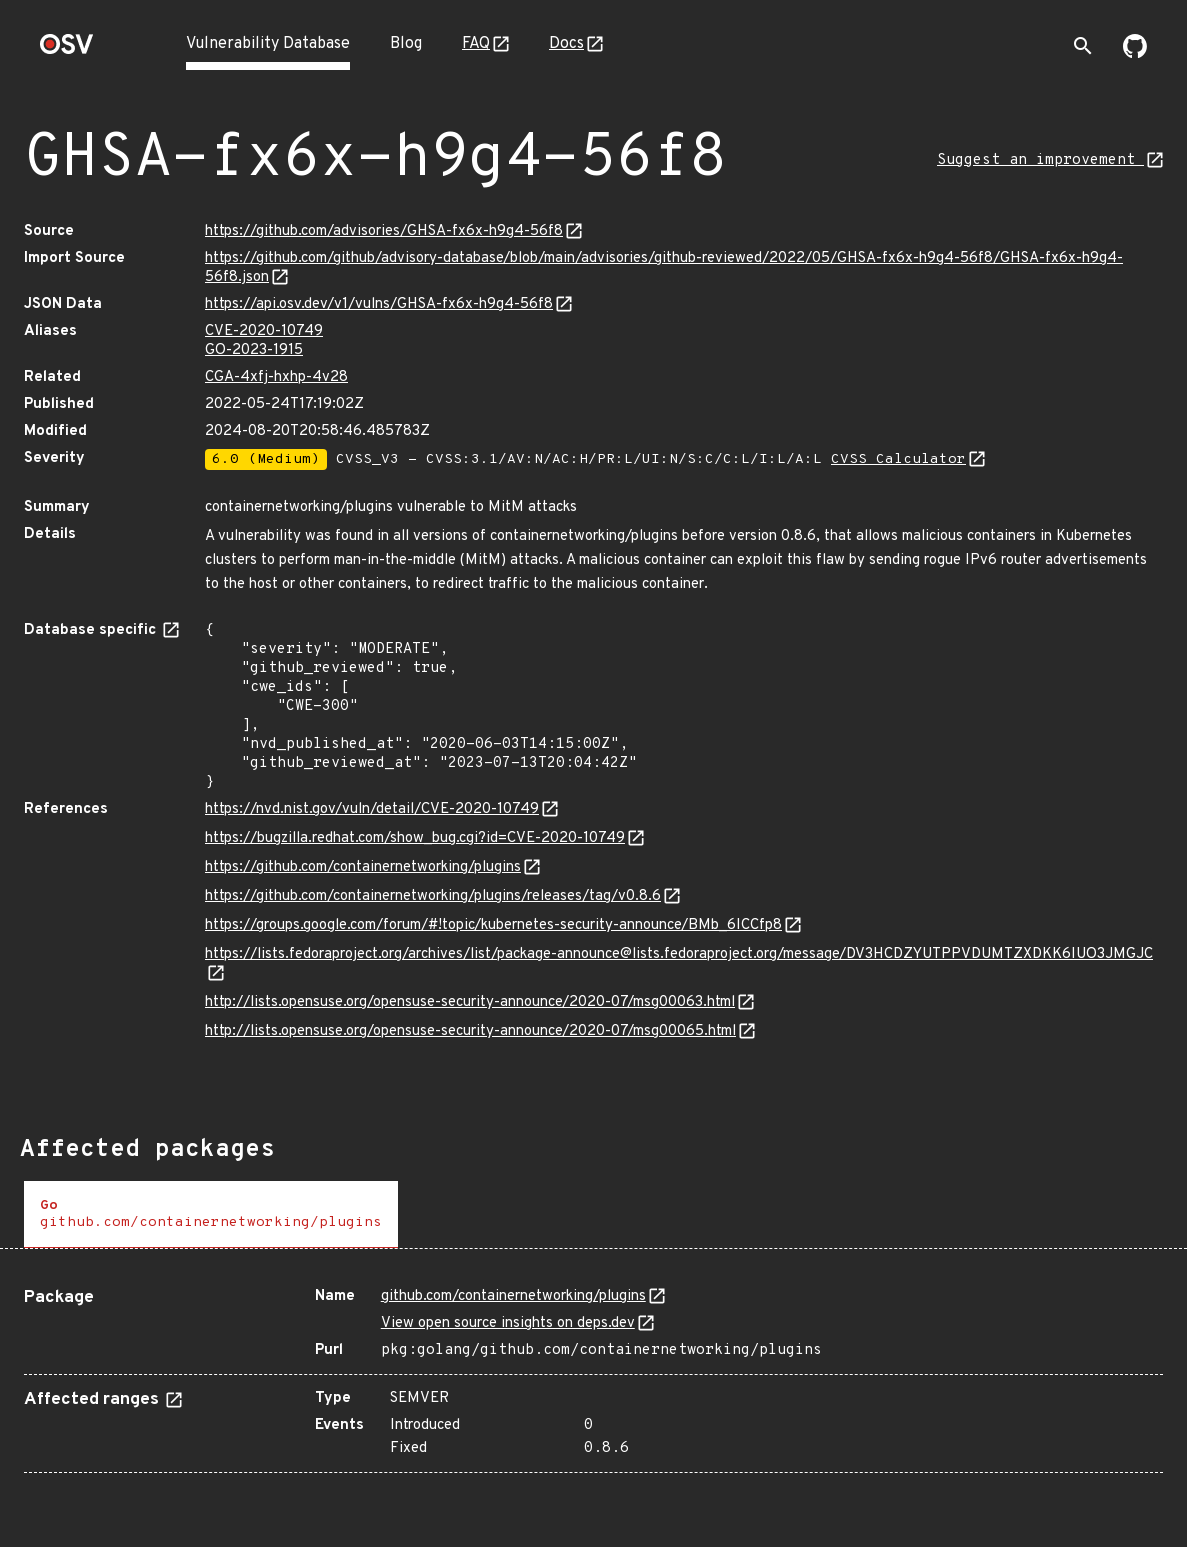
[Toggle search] (1083, 46)
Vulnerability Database (268, 44)
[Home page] (67, 50)
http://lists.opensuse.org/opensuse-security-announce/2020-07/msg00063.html (470, 1002)
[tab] (211, 1214)
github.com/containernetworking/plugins (513, 1296)
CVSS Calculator (898, 459)
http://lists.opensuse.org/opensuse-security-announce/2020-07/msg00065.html (470, 1031)
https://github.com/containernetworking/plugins (363, 867)
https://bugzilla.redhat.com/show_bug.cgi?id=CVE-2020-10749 (415, 838)
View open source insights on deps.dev (508, 1323)
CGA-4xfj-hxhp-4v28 (276, 377)
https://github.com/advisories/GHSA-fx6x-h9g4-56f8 (384, 231)
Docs (566, 44)
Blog (406, 44)
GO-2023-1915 (254, 350)
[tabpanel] (593, 1372)
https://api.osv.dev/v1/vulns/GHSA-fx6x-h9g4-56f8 (379, 304)
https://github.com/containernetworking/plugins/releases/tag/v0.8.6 (433, 896)
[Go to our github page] (1135, 54)
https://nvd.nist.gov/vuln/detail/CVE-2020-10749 (372, 809)
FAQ (476, 44)
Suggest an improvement (1040, 160)
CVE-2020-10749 (264, 331)
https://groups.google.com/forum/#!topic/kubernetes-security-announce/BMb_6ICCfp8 (493, 925)
